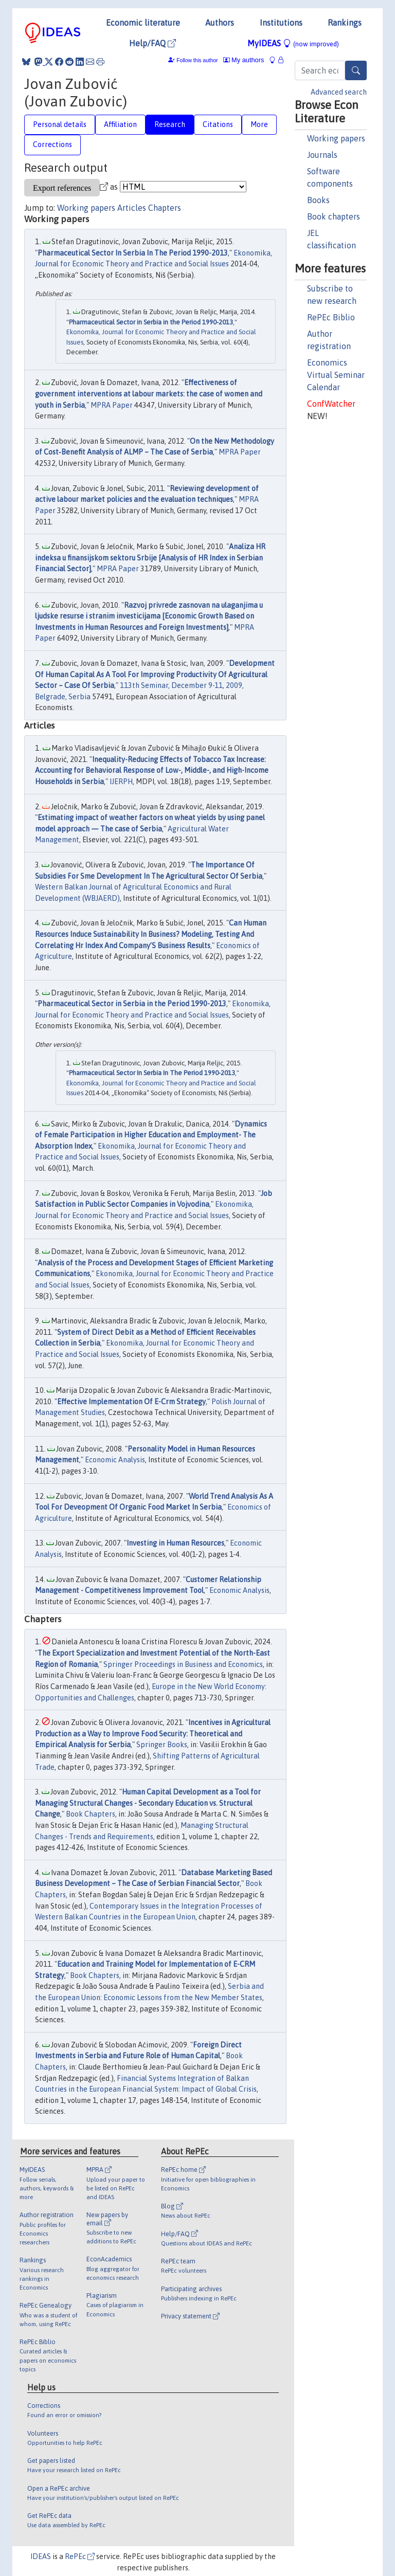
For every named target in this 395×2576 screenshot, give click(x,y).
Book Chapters (90, 1814)
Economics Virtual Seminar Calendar (336, 375)
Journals (322, 154)
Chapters (164, 207)
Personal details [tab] (59, 124)
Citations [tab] (218, 124)
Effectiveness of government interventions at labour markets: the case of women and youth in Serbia (148, 393)
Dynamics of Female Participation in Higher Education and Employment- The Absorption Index (151, 1135)
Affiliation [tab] (120, 124)
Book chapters (333, 216)
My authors (243, 60)
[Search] (356, 70)
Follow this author (197, 60)
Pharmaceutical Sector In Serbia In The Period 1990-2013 (133, 253)
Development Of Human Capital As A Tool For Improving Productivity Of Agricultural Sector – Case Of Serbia (155, 674)
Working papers (336, 138)
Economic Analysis (115, 1460)
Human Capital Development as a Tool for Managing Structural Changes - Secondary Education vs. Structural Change (148, 1803)
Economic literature (143, 22)
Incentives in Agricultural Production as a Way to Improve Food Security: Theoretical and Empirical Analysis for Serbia (153, 1733)
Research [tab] (169, 124)
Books (318, 200)
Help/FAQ (152, 43)
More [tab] (259, 124)
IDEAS (40, 2556)
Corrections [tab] (52, 144)
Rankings (345, 22)
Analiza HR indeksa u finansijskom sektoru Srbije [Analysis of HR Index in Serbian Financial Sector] (150, 557)
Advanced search (339, 92)
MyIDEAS (293, 43)
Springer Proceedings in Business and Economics (183, 1664)
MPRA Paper (112, 405)
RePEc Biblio (331, 317)
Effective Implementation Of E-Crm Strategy (131, 1402)
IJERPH (121, 781)
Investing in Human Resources (175, 1543)
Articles (131, 207)
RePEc (80, 2556)
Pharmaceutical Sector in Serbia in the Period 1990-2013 (151, 322)
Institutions (281, 22)
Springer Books (161, 1744)
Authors (219, 22)
